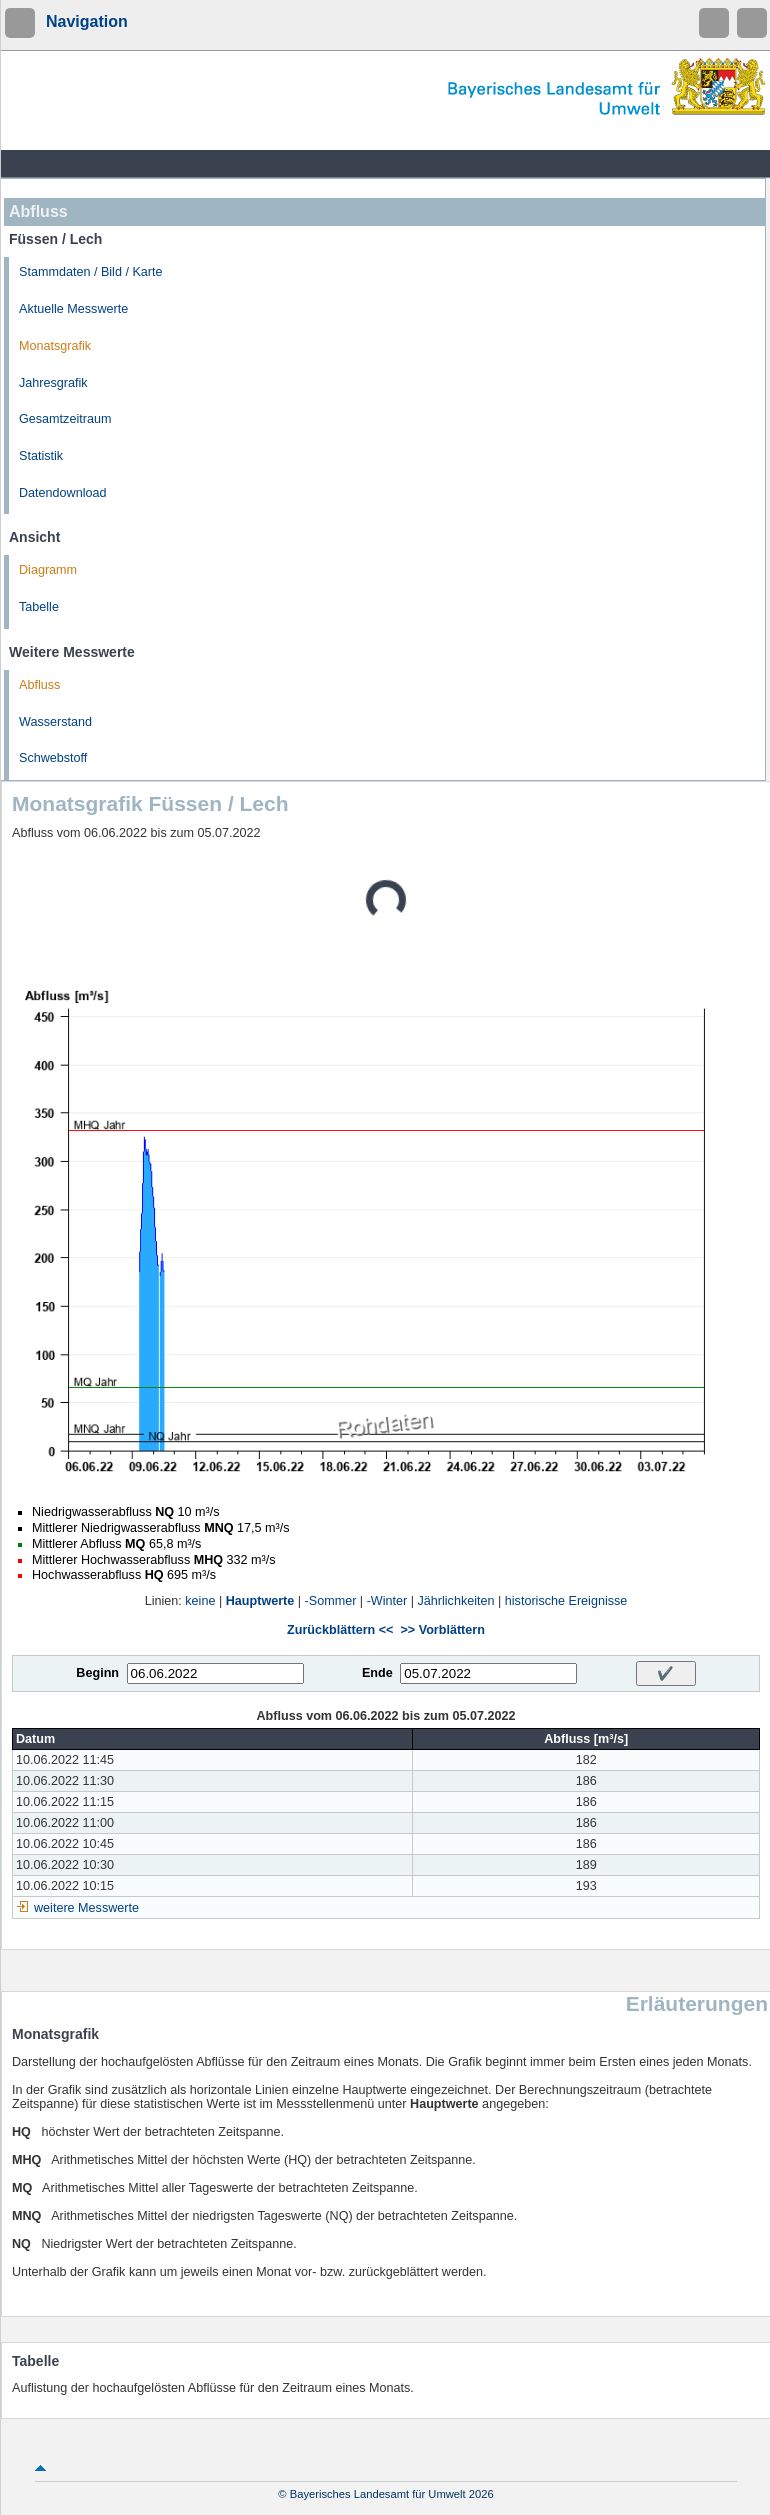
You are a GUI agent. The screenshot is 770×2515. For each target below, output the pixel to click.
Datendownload (63, 493)
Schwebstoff (53, 758)
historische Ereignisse (566, 1601)
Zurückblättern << (340, 1630)
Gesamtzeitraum (65, 419)
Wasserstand (55, 722)
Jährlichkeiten (456, 1601)
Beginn (97, 1673)
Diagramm (48, 570)
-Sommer (331, 1601)
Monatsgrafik (55, 346)
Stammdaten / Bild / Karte (91, 272)
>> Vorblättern (442, 1630)
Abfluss (39, 685)
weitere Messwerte (86, 1908)
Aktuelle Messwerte (73, 309)
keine (200, 1601)
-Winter (387, 1601)
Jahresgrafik (53, 383)
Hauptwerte (260, 1601)
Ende (377, 1673)
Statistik (41, 456)
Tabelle (39, 607)
